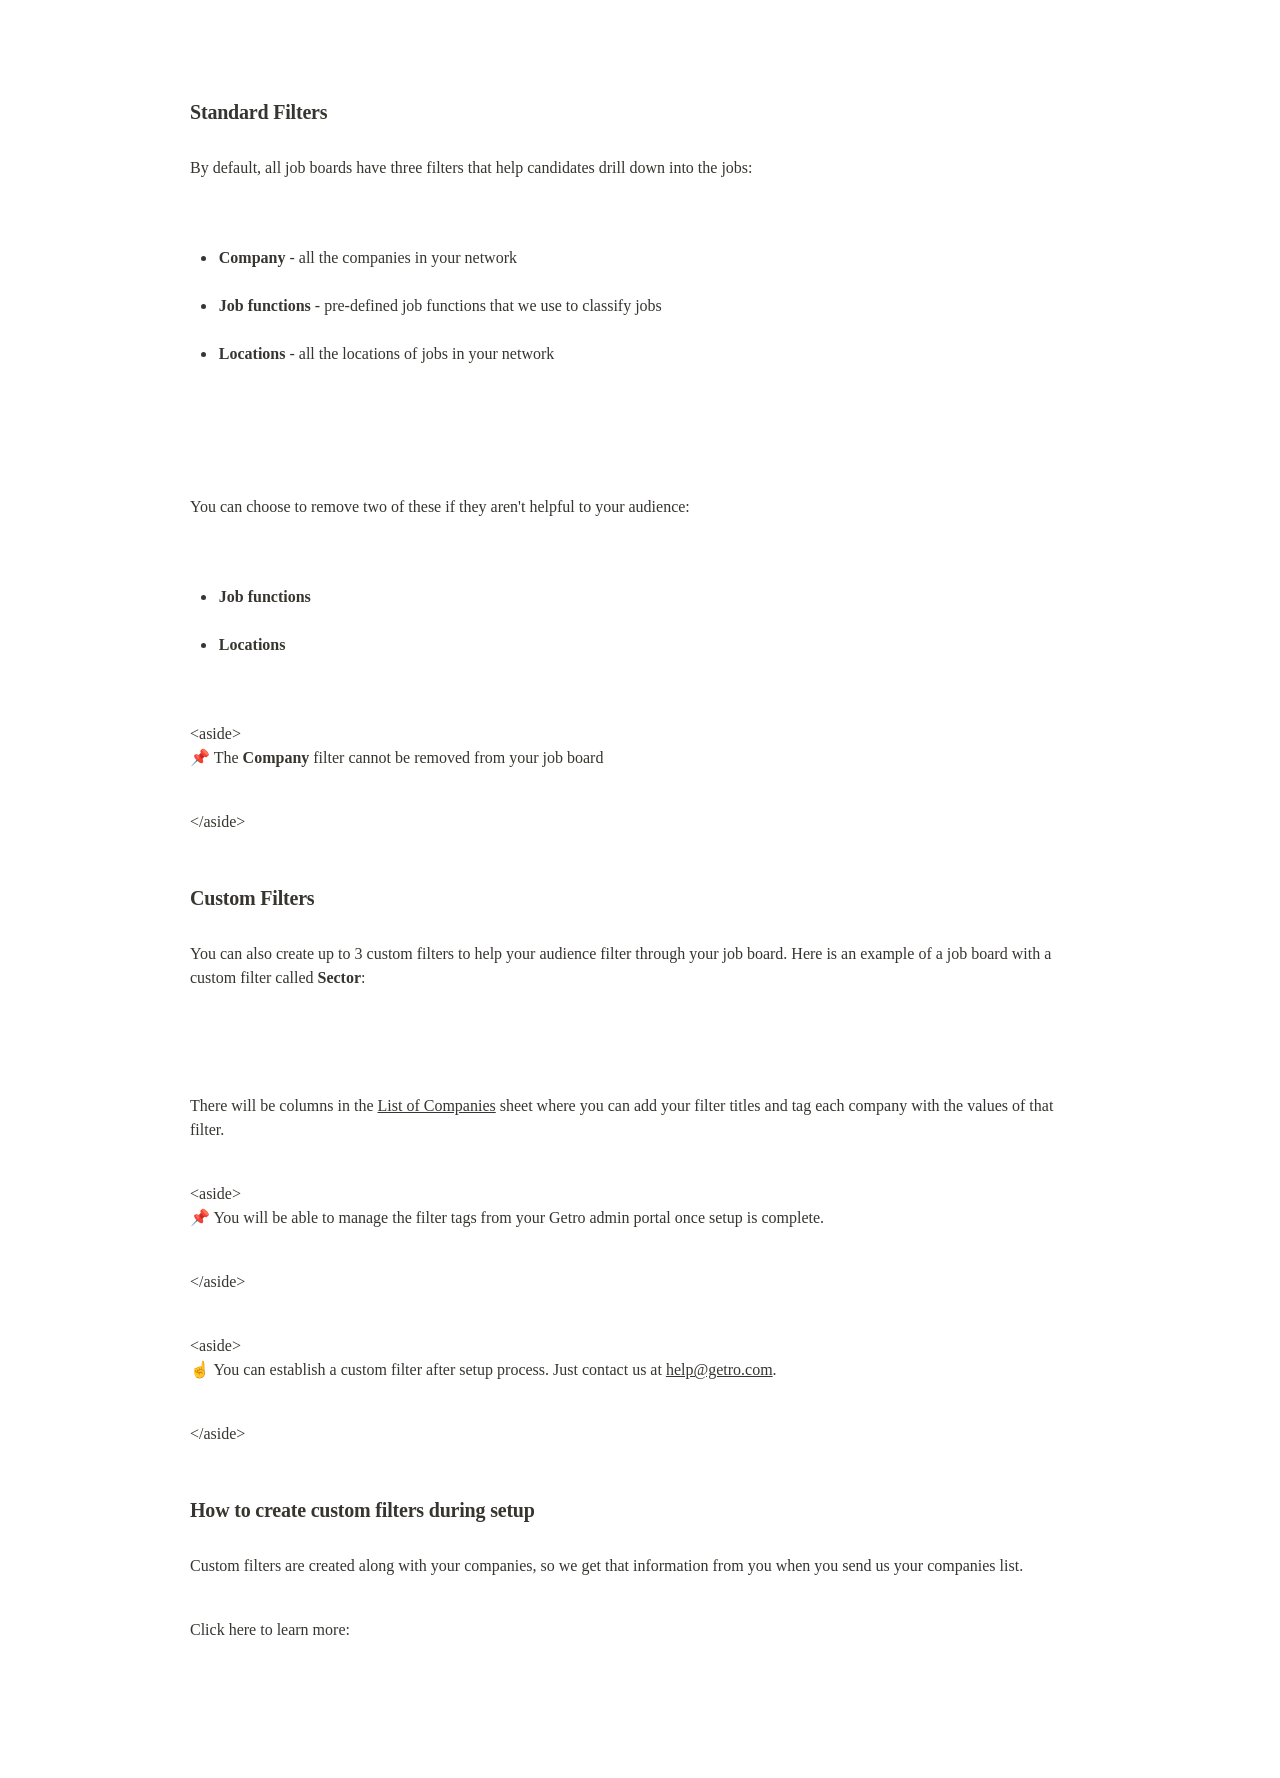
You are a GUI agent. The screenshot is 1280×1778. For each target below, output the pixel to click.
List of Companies (437, 1105)
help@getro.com (719, 1369)
